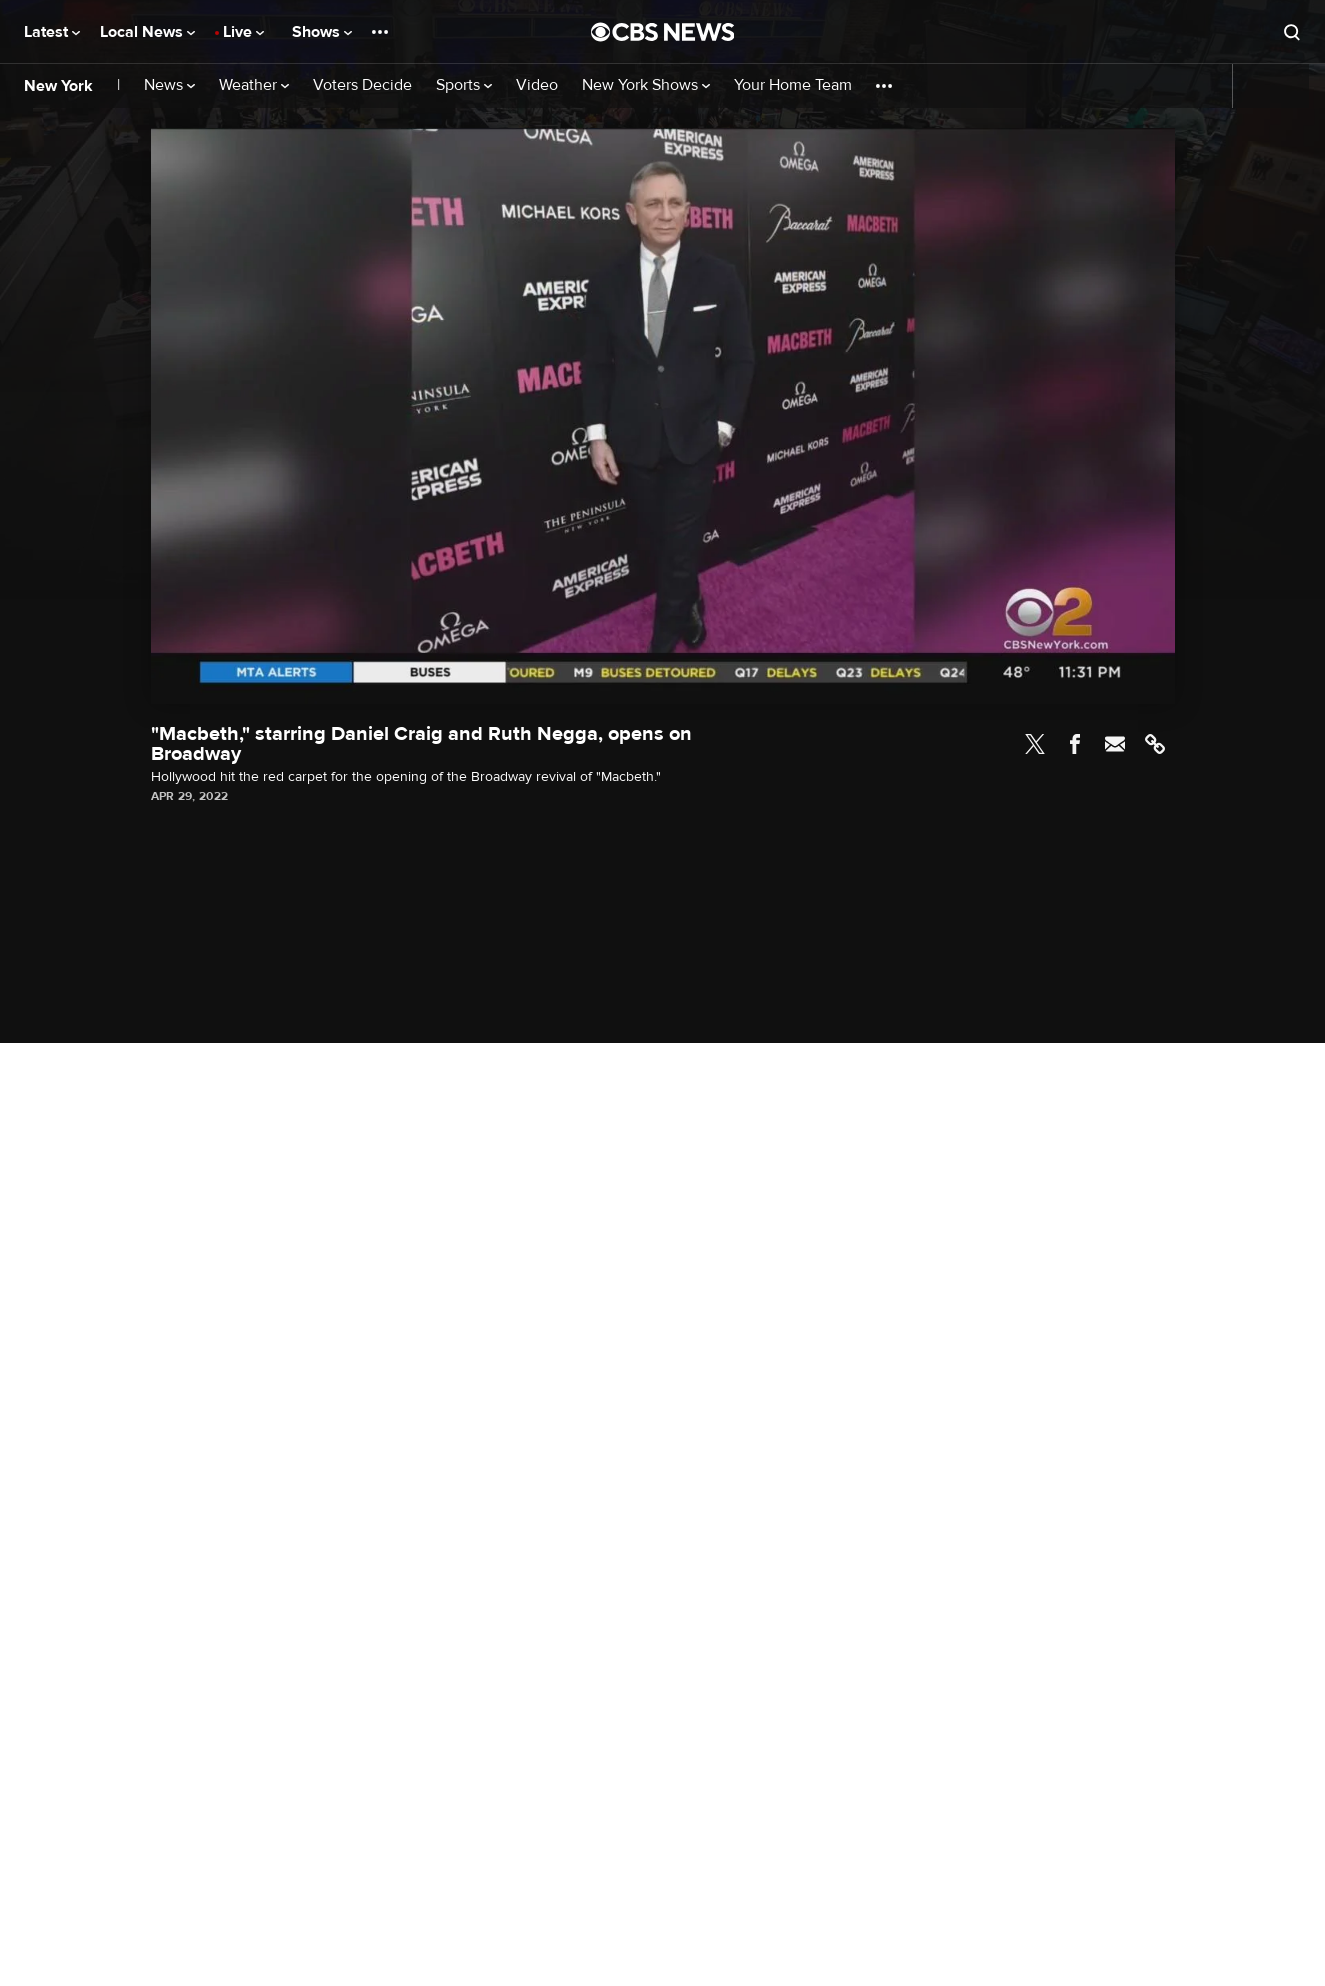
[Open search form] (1292, 32)
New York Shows (646, 85)
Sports (464, 85)
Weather (254, 85)
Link (1155, 744)
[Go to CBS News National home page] (663, 32)
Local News (147, 32)
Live (243, 32)
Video (537, 85)
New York (58, 86)
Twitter (1035, 744)
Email (1115, 744)
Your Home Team (793, 85)
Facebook (1075, 744)
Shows (322, 32)
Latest (52, 32)
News (169, 85)
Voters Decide (362, 85)
